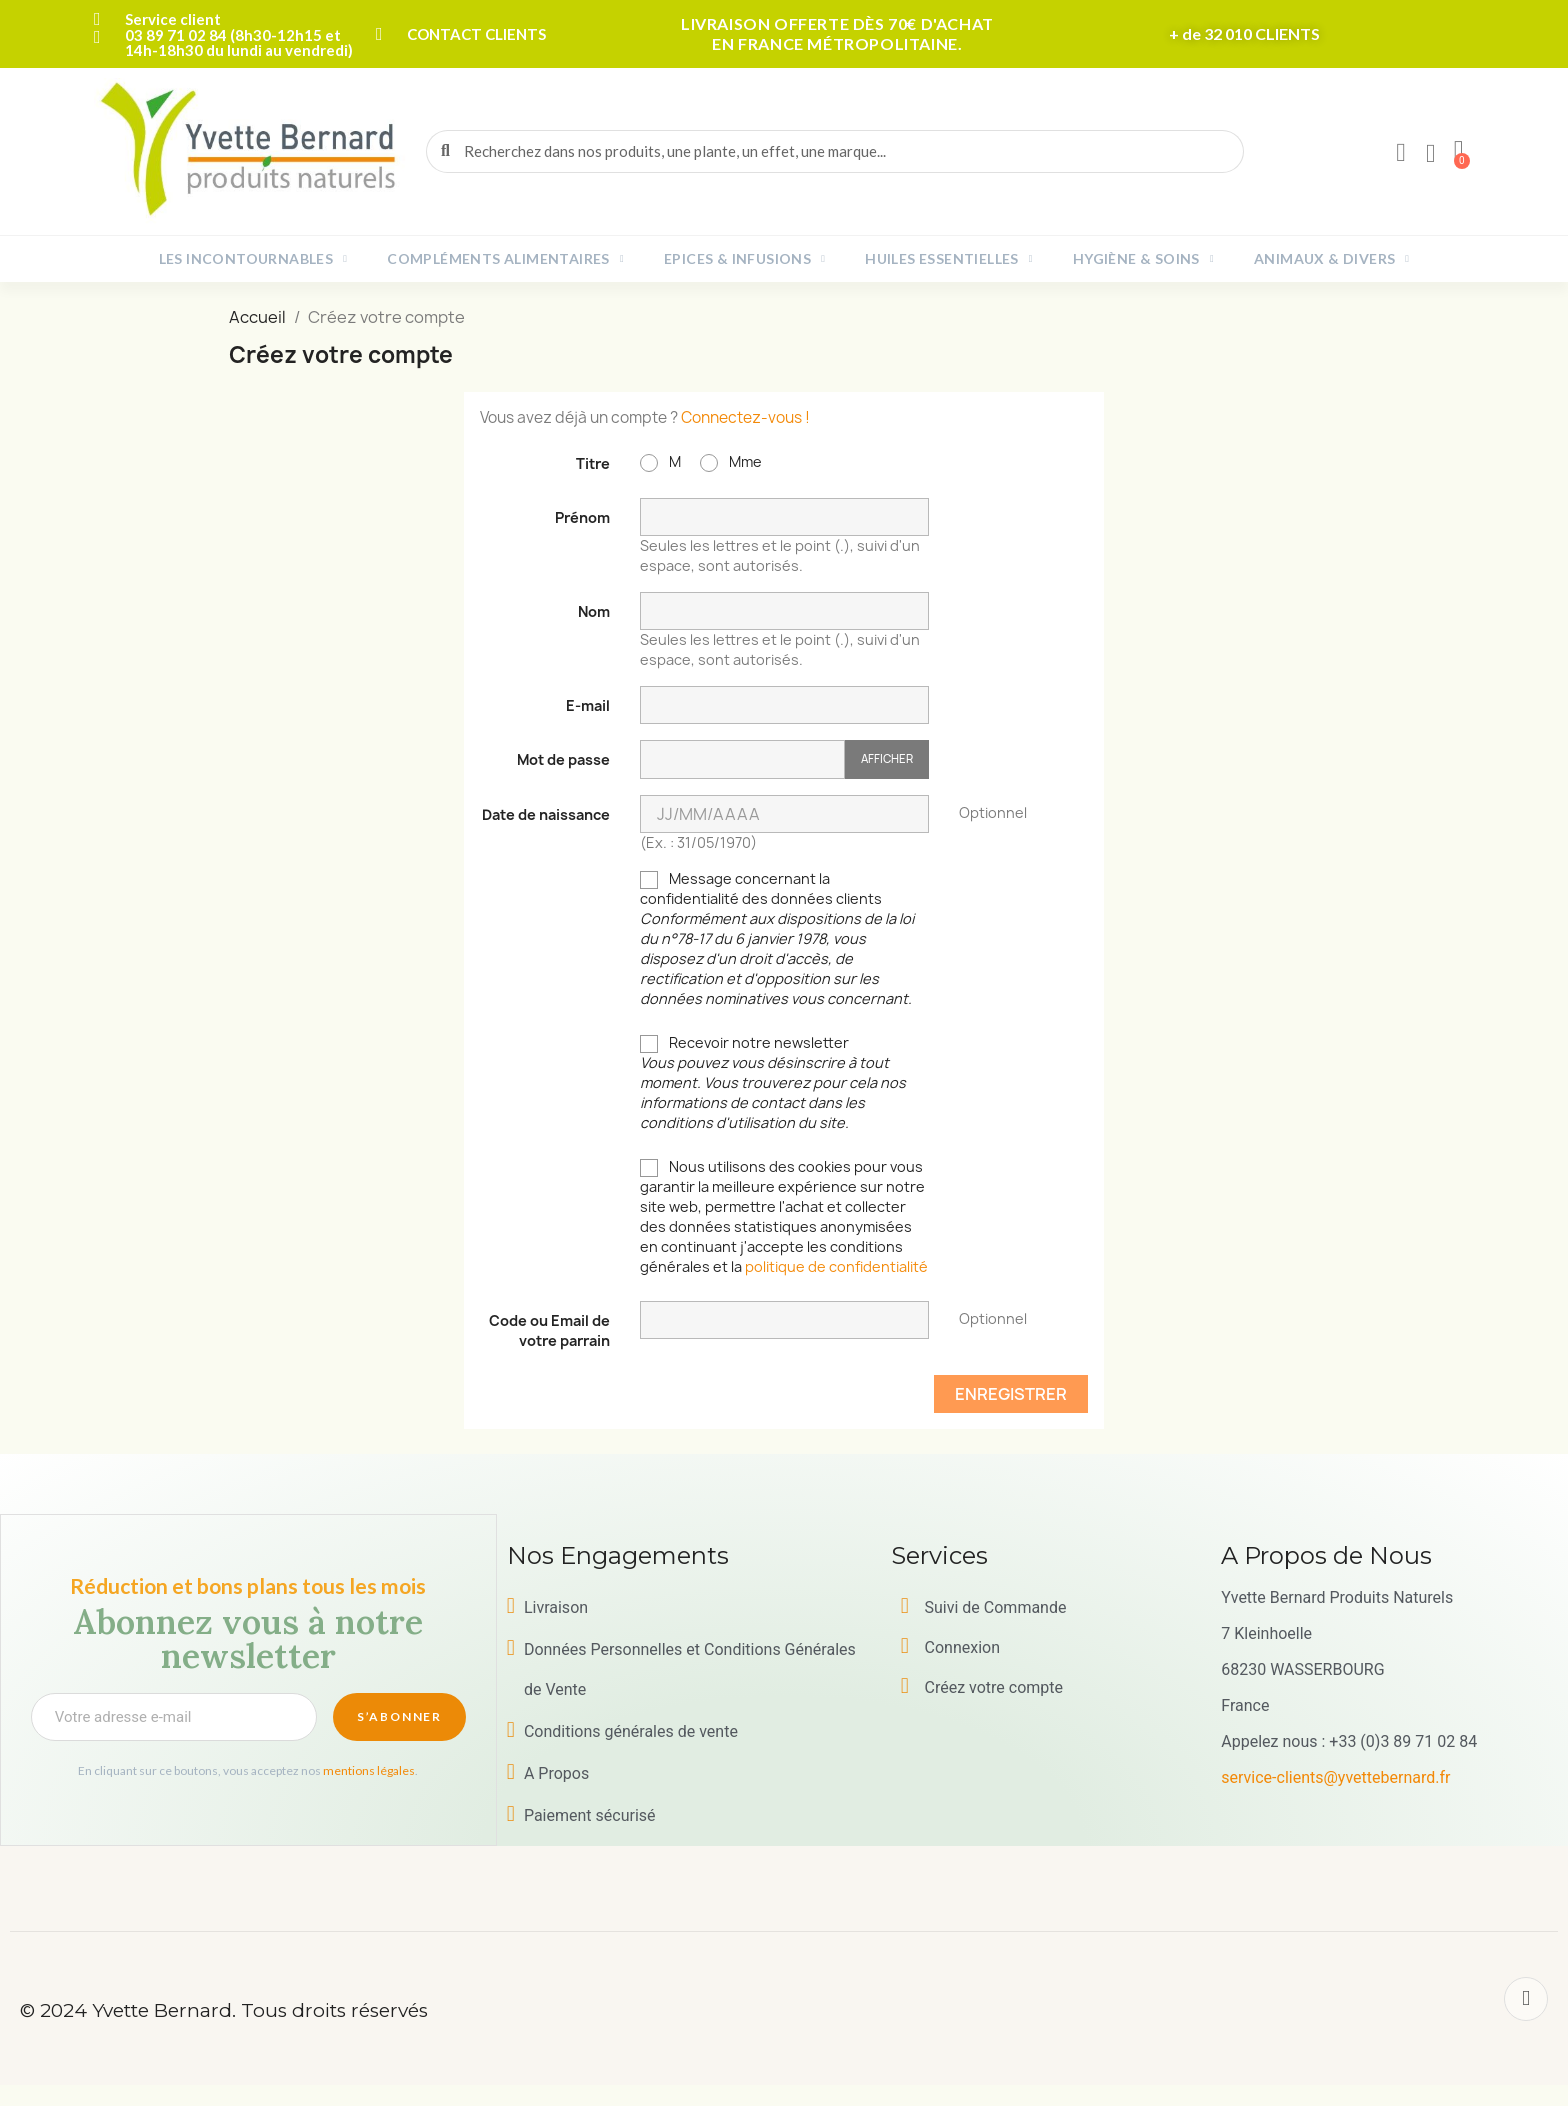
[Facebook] (1526, 1999)
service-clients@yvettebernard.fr (1335, 1777)
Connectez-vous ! (745, 417)
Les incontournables (253, 259)
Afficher (887, 758)
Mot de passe (563, 759)
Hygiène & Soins (1143, 259)
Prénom (582, 517)
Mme (731, 462)
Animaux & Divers (1331, 259)
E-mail (588, 705)
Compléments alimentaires (505, 259)
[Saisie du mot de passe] (742, 759)
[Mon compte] (1401, 153)
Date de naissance (546, 814)
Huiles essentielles (949, 259)
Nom (594, 611)
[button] (1459, 151)
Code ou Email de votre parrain (549, 1330)
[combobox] (836, 151)
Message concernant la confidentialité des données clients (777, 938)
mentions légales (369, 1770)
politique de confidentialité (836, 1266)
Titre (593, 463)
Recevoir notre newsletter (773, 1082)
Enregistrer (1011, 1394)
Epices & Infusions (744, 259)
